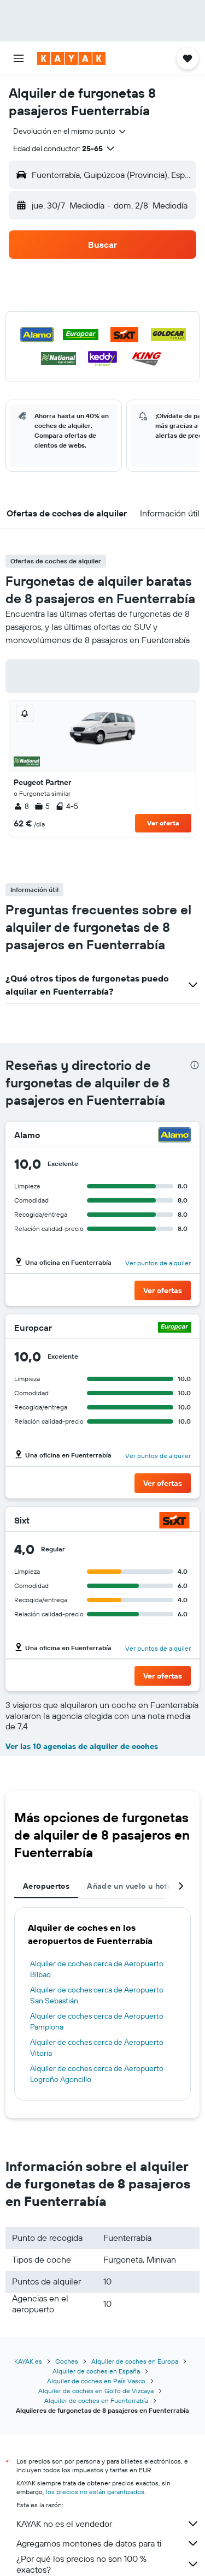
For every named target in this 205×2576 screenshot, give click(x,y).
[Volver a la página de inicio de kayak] (71, 58)
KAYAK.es (28, 2361)
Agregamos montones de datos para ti (108, 2543)
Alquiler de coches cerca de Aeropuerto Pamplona (96, 2021)
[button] (19, 58)
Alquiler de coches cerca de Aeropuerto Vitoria (96, 2047)
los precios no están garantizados (95, 2492)
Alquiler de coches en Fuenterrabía (96, 2400)
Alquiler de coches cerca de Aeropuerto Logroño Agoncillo (96, 2073)
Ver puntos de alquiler (158, 1263)
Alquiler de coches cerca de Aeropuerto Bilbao (96, 1969)
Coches (66, 2361)
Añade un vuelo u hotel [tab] (130, 1886)
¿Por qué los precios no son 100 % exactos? (108, 2564)
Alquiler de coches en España (96, 2371)
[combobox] (70, 131)
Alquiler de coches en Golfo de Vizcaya (96, 2391)
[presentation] (195, 1065)
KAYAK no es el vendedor (108, 2523)
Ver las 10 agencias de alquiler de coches (81, 1746)
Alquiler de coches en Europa (134, 2361)
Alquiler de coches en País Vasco (96, 2381)
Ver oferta (163, 823)
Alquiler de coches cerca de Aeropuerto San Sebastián (96, 1995)
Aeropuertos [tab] (46, 1886)
